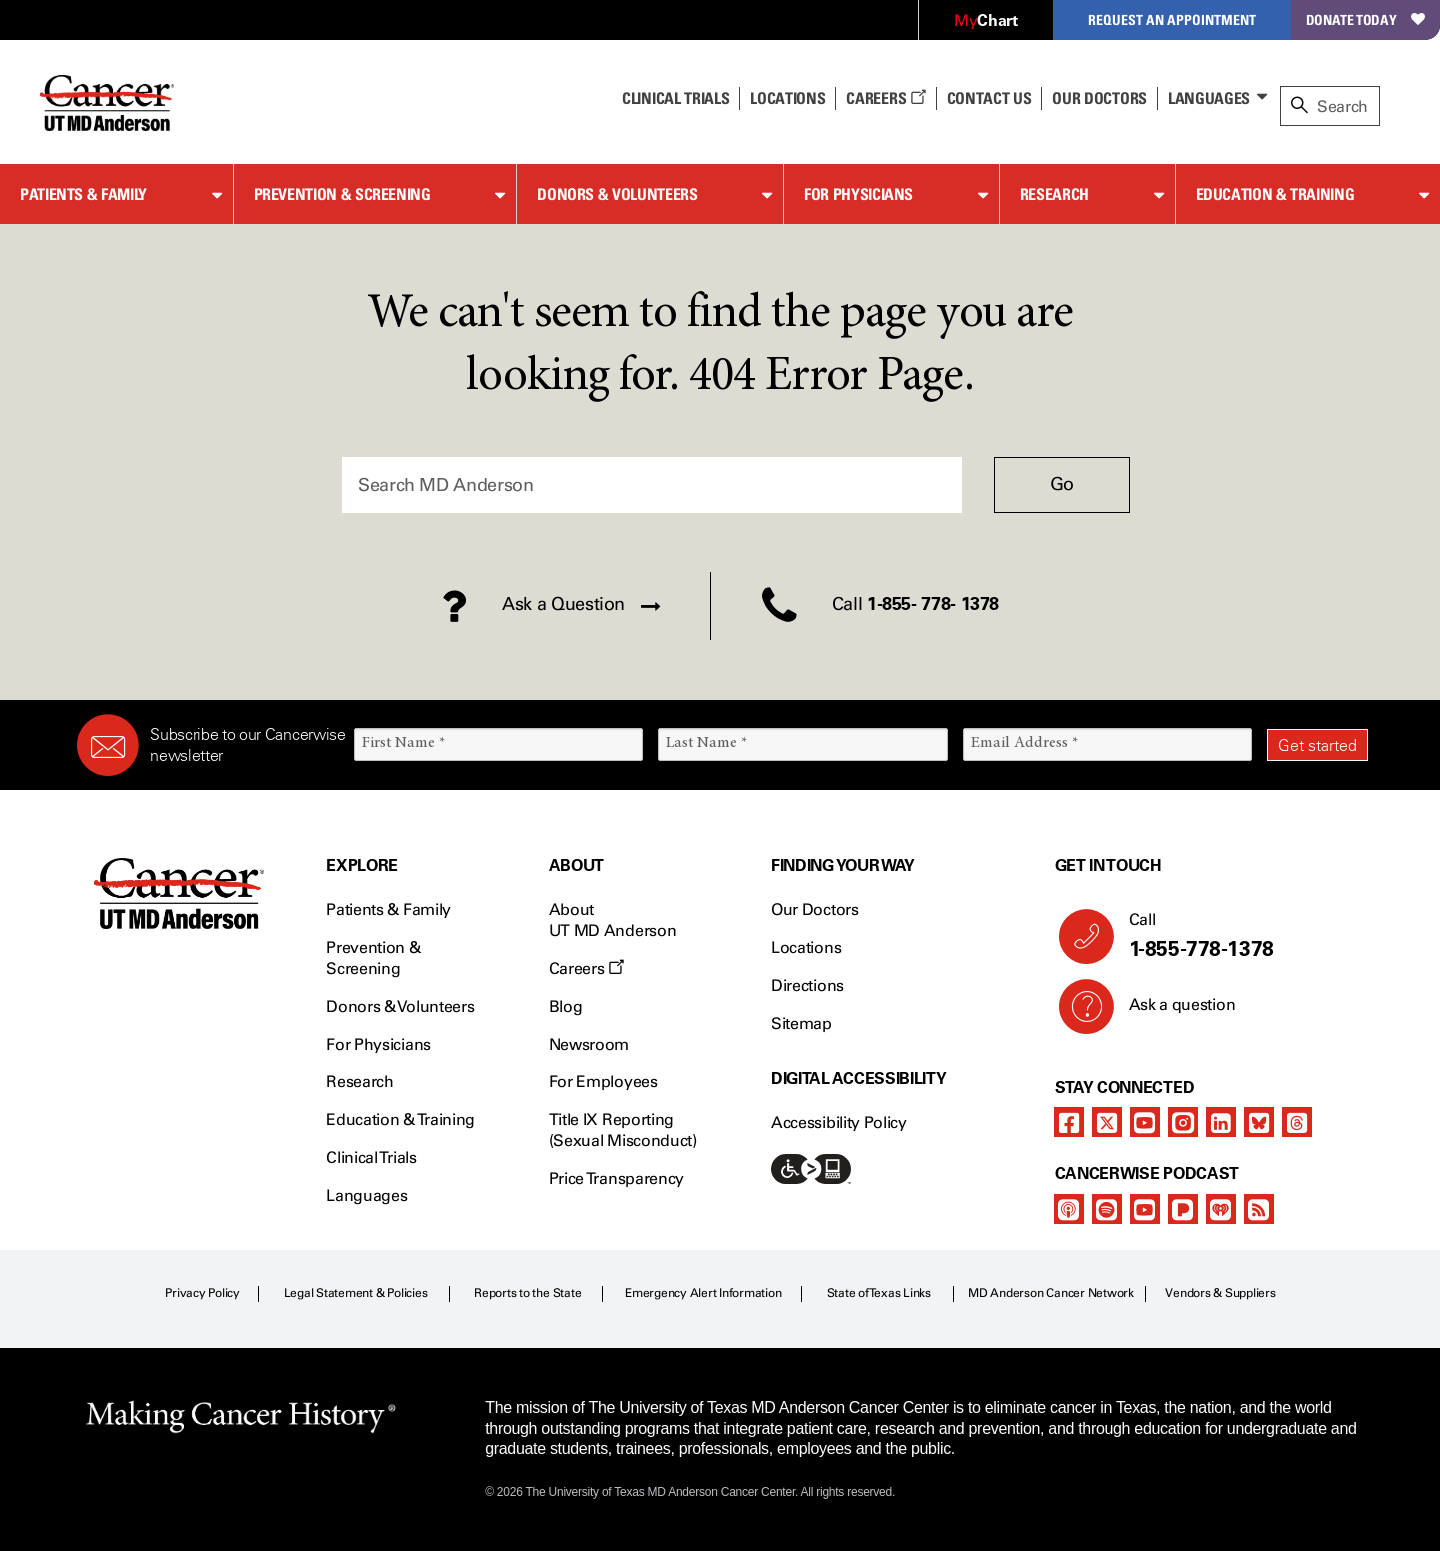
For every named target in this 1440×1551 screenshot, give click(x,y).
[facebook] (1069, 1122)
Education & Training (1275, 194)
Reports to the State (527, 1293)
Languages (1209, 98)
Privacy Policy (202, 1293)
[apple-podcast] (1069, 1209)
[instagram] (1183, 1122)
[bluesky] (1259, 1122)
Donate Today (1365, 19)
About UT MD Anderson (613, 920)
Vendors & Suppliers (1220, 1293)
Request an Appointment (1172, 19)
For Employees (603, 1081)
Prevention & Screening (342, 194)
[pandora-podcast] (1183, 1209)
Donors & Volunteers (617, 194)
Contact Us (989, 98)
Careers (885, 98)
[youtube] (1145, 1122)
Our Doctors (1099, 98)
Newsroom (589, 1044)
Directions (807, 985)
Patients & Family (83, 194)
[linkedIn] (1221, 1122)
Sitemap (801, 1023)
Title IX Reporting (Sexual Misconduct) (623, 1130)
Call (1240, 936)
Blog (566, 1006)
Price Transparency (616, 1178)
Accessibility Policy (839, 1122)
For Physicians (858, 194)
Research (1054, 194)
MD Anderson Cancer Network (1051, 1293)
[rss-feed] (1259, 1209)
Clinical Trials (675, 98)
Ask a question (1170, 1012)
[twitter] (1107, 1122)
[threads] (1297, 1122)
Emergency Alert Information (703, 1293)
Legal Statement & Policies (356, 1293)
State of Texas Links (879, 1293)
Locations (806, 947)
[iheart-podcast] (1221, 1209)
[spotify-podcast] (1107, 1209)
